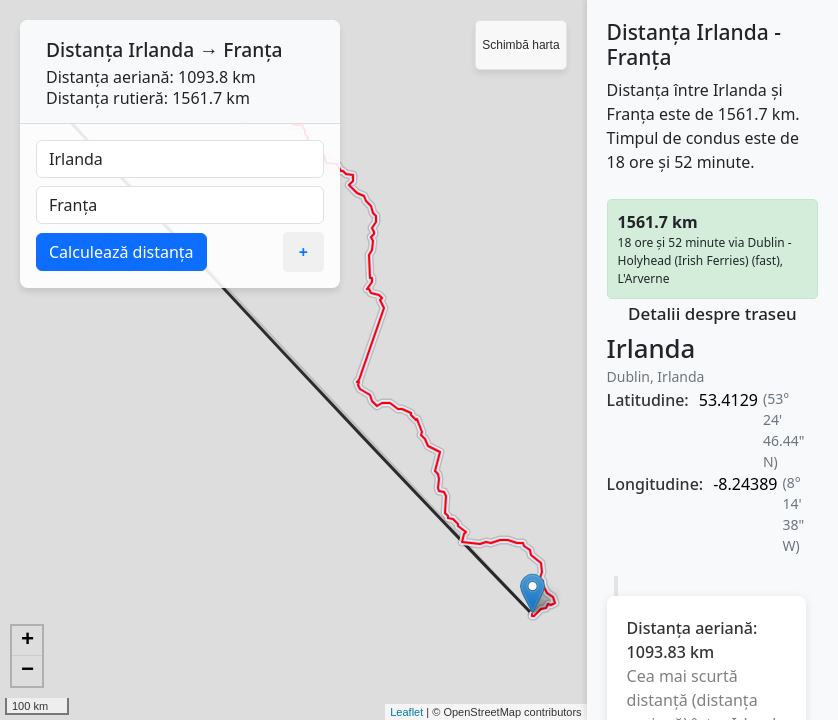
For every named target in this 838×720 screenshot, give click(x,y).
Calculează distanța (121, 252)
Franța (252, 49)
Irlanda (161, 49)
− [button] (27, 671)
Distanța (84, 49)
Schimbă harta (520, 45)
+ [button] (27, 641)
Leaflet (406, 712)
